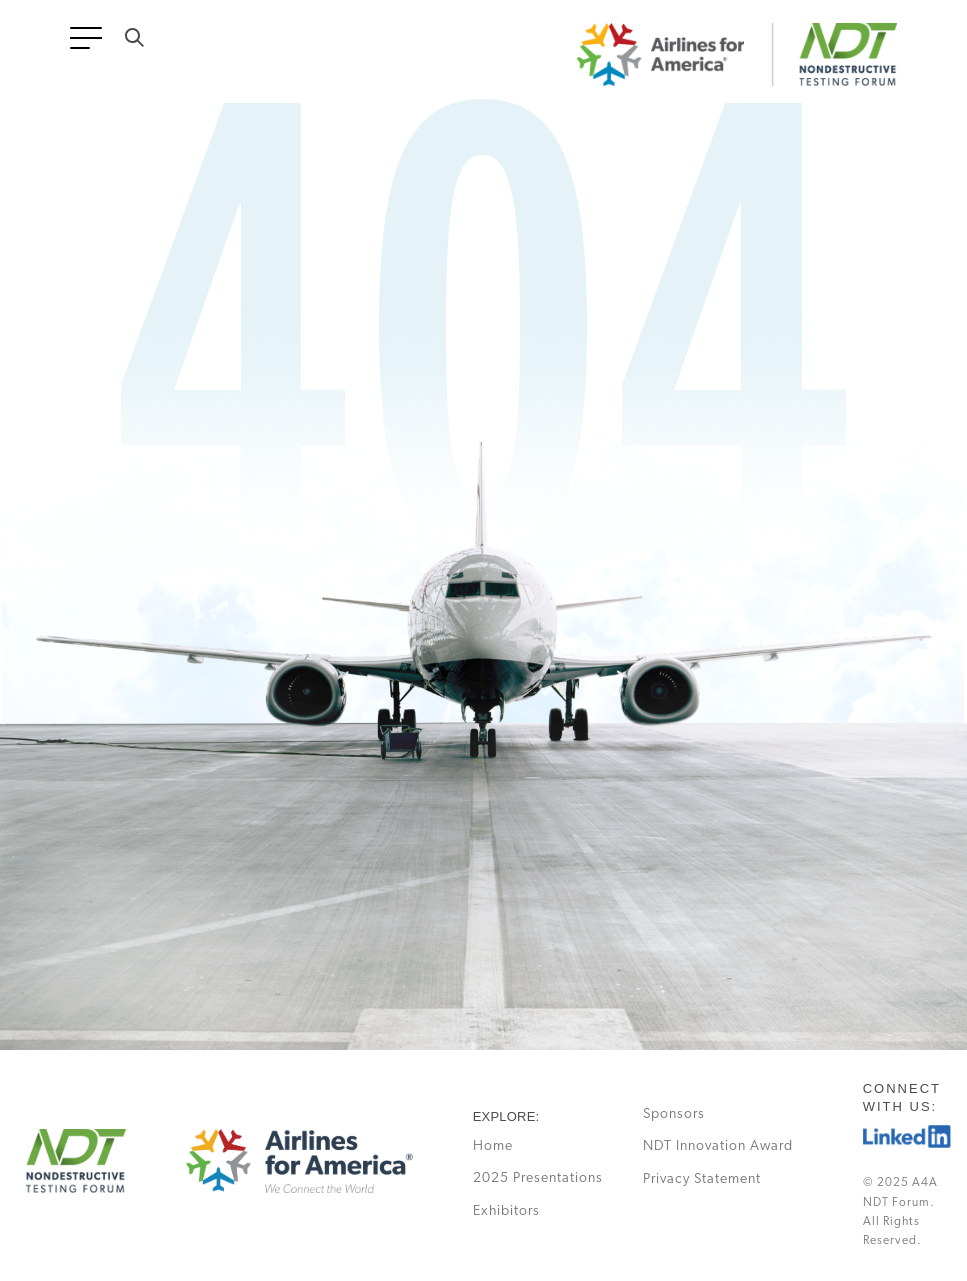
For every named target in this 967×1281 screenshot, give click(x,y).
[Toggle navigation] (90, 44)
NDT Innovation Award (718, 1146)
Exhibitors (506, 1211)
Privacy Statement (702, 1179)
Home (493, 1146)
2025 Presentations (538, 1178)
